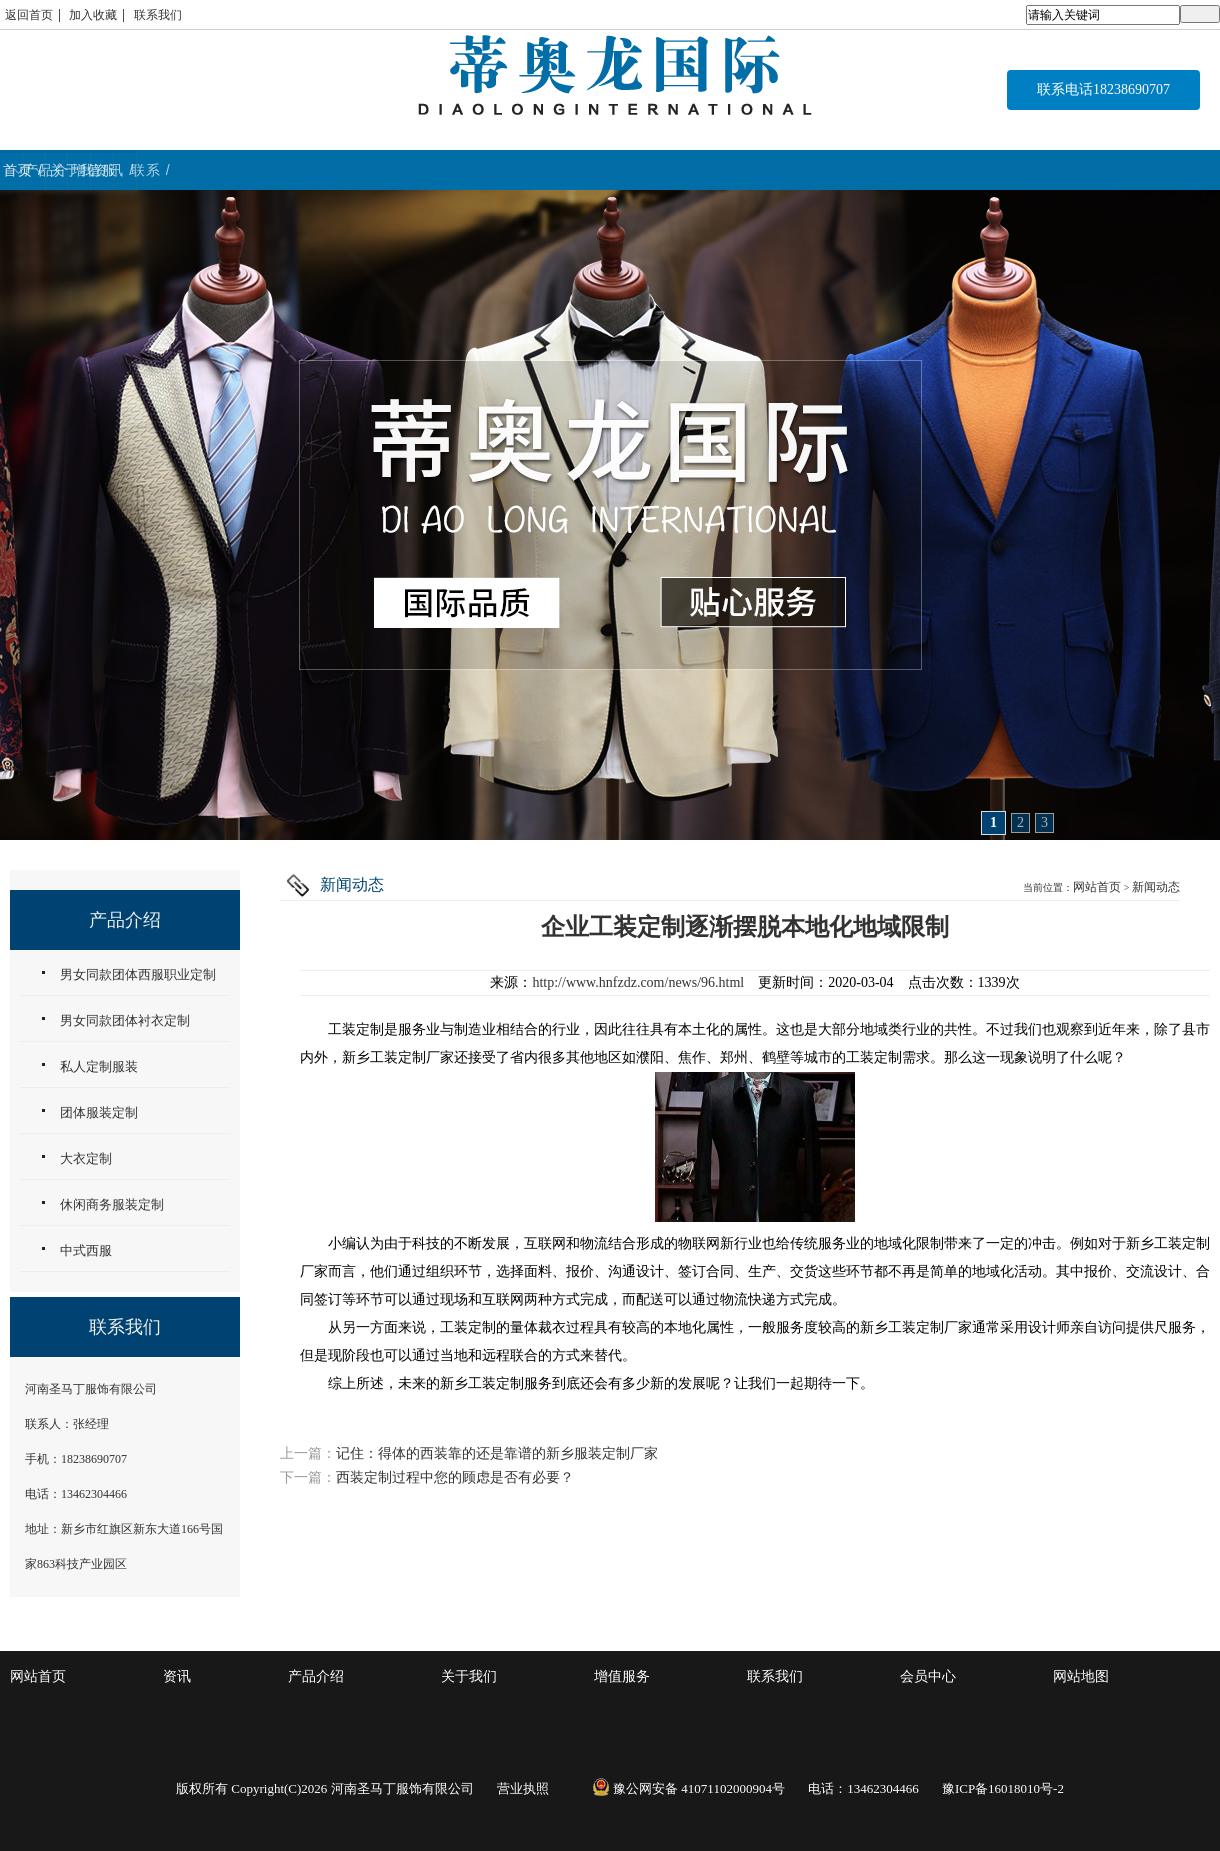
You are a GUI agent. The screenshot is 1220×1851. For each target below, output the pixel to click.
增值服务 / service (710, 170)
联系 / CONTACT (1116, 170)
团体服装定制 (99, 1112)
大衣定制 (86, 1158)
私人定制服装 (99, 1066)
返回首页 (29, 15)
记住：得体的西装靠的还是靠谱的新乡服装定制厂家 (497, 1453)
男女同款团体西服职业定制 (138, 974)
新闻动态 (1156, 887)
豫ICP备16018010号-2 (1003, 1788)
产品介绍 (316, 1676)
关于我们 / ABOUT (497, 170)
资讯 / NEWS (913, 170)
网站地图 (1081, 1676)
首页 (101, 170)
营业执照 (523, 1788)
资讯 (177, 1676)
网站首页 (1097, 887)
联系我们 (158, 15)
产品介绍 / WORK (294, 170)
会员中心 (928, 1676)
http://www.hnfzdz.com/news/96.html (638, 982)
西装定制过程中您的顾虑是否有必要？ (455, 1477)
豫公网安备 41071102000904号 (688, 1788)
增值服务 (622, 1676)
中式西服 (86, 1250)
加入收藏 (93, 15)
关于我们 (469, 1676)
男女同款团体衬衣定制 (125, 1020)
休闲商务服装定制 (112, 1204)
